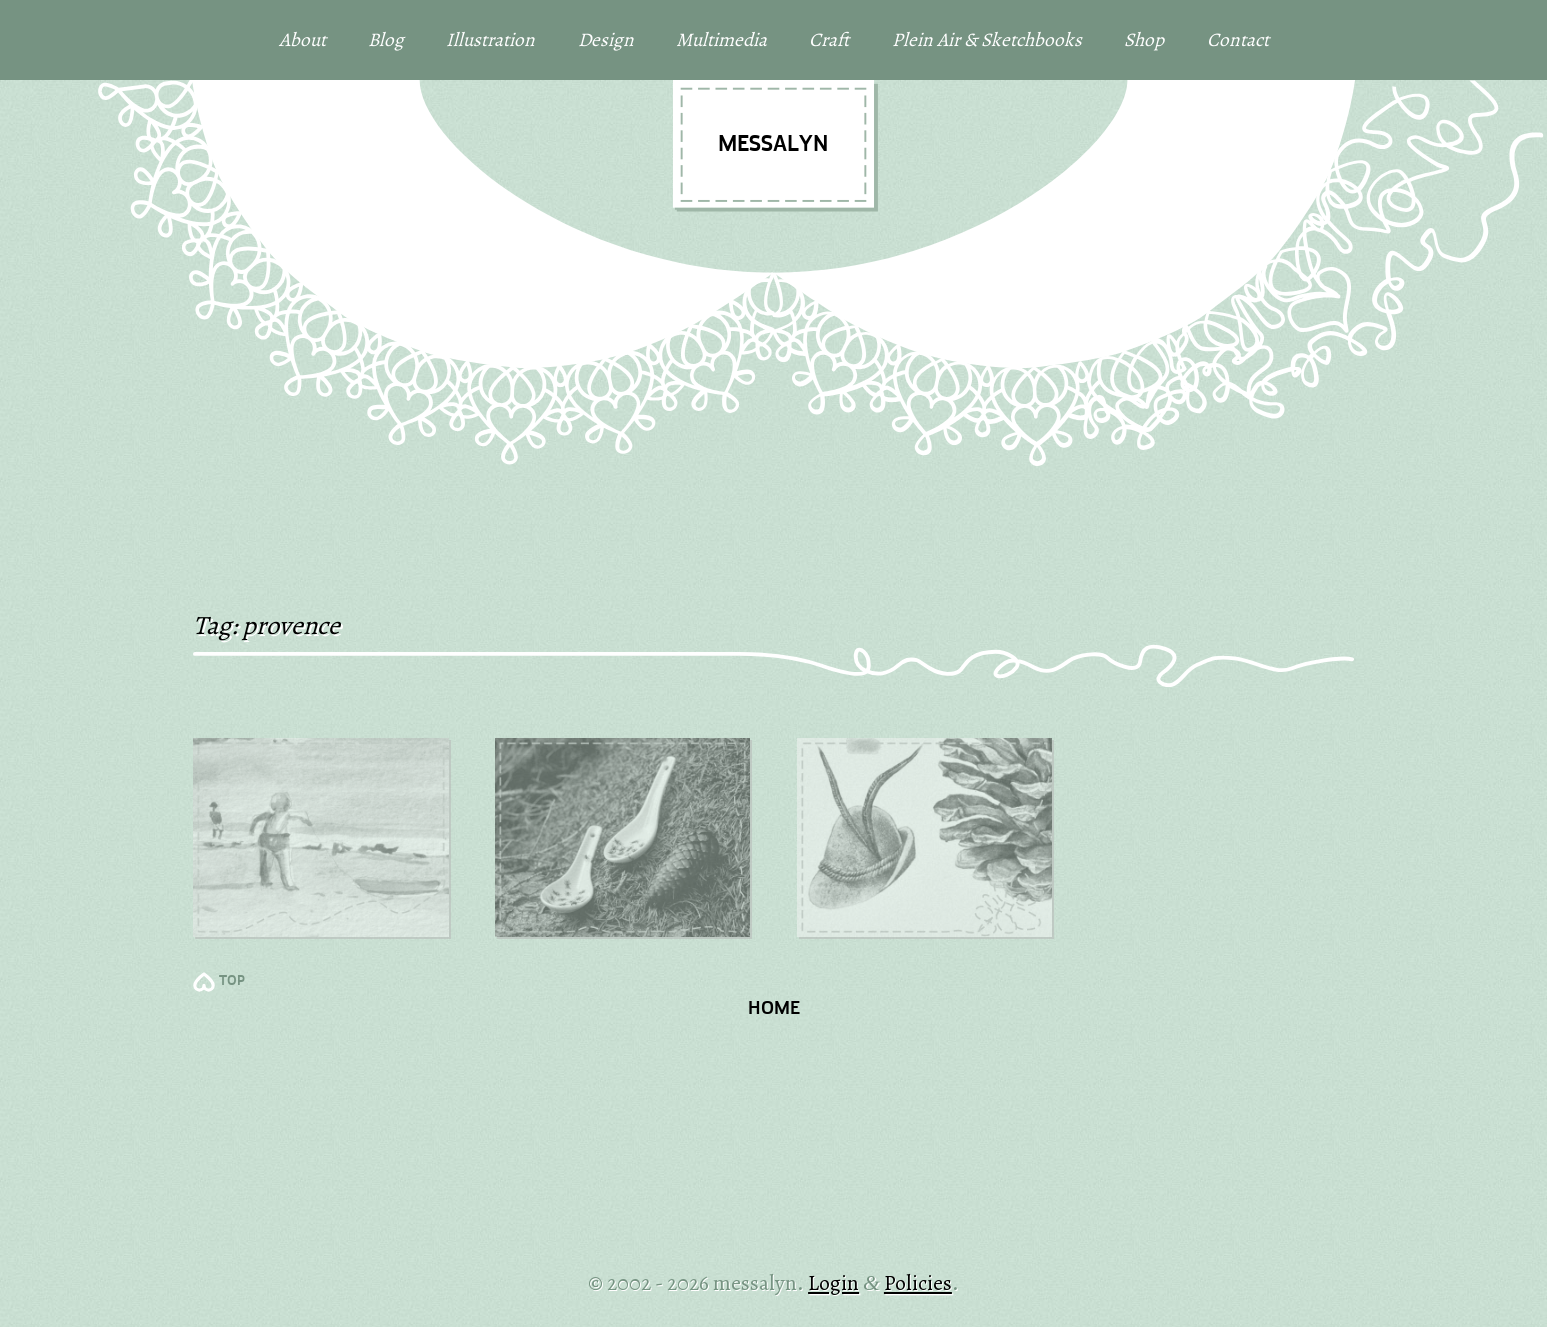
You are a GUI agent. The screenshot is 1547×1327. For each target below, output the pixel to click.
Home (774, 1009)
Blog (386, 39)
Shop (1144, 39)
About (302, 39)
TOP (232, 981)
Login (833, 1282)
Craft (829, 39)
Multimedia (721, 39)
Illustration (490, 39)
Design (606, 39)
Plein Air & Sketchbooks (987, 39)
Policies (918, 1282)
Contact (1238, 39)
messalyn (773, 145)
